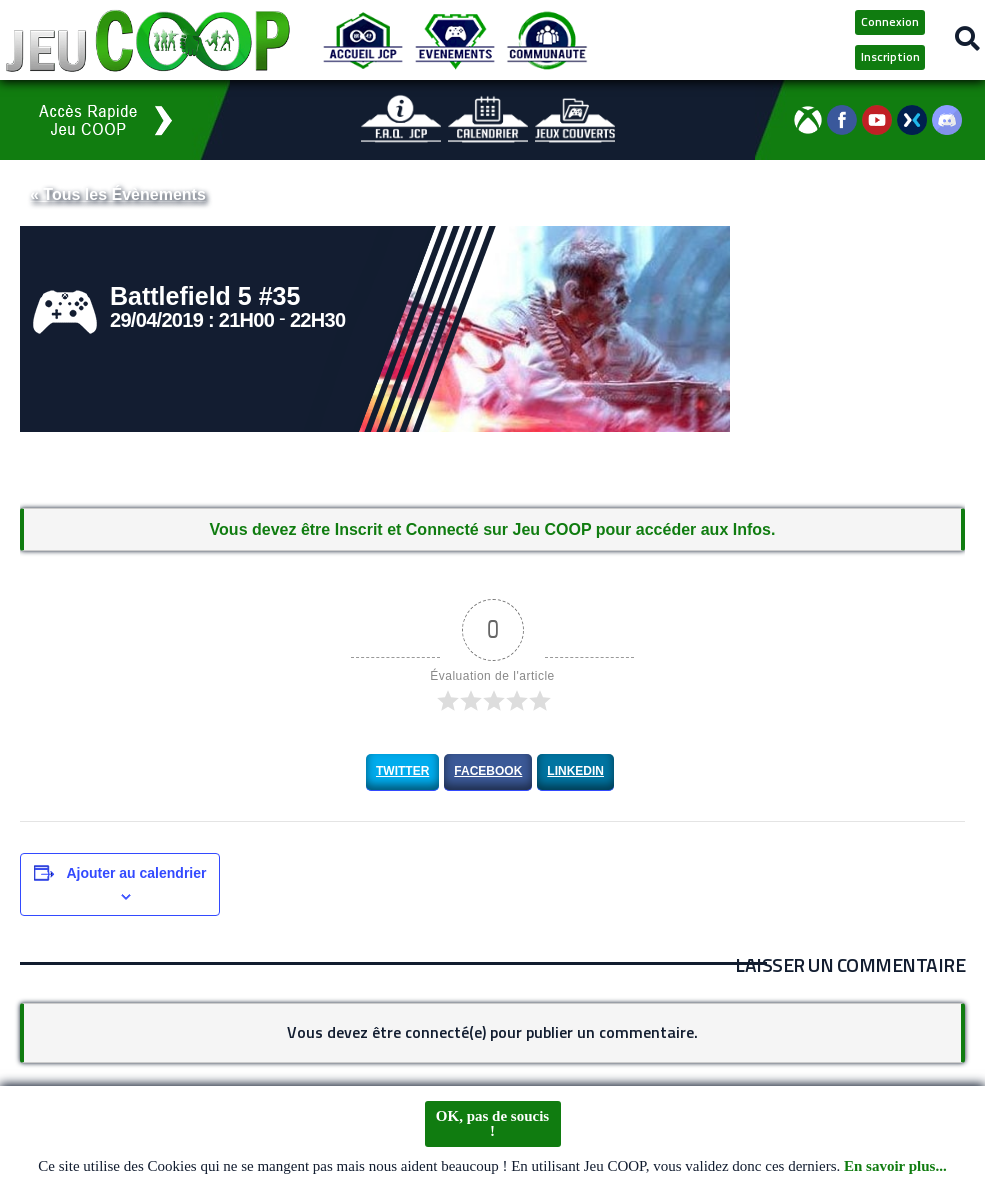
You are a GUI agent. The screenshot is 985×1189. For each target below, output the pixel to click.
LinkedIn (575, 771)
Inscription (890, 56)
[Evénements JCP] (455, 40)
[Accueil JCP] (363, 40)
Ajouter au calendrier (136, 873)
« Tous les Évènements (118, 194)
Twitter (402, 771)
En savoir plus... (895, 1167)
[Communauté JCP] (547, 40)
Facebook (488, 771)
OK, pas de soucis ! (492, 1124)
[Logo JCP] (148, 40)
